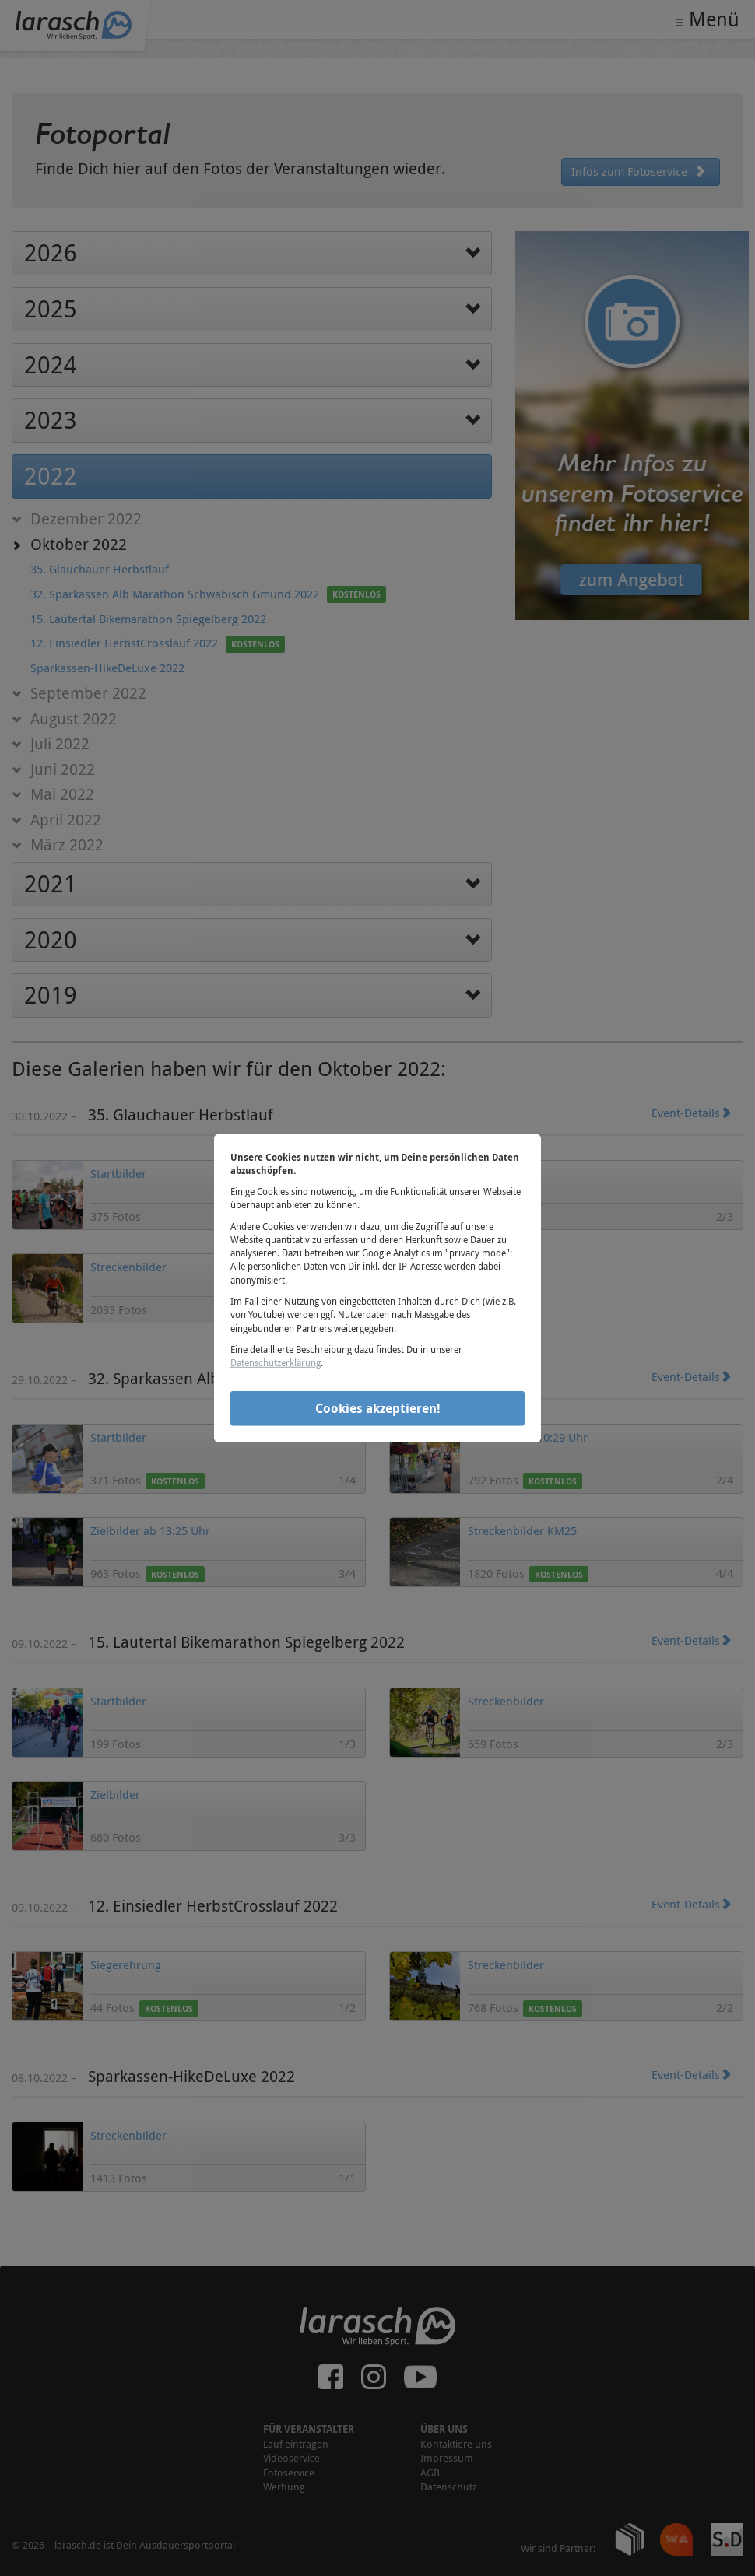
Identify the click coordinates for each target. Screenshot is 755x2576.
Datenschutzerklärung (275, 1362)
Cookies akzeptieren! (378, 1408)
